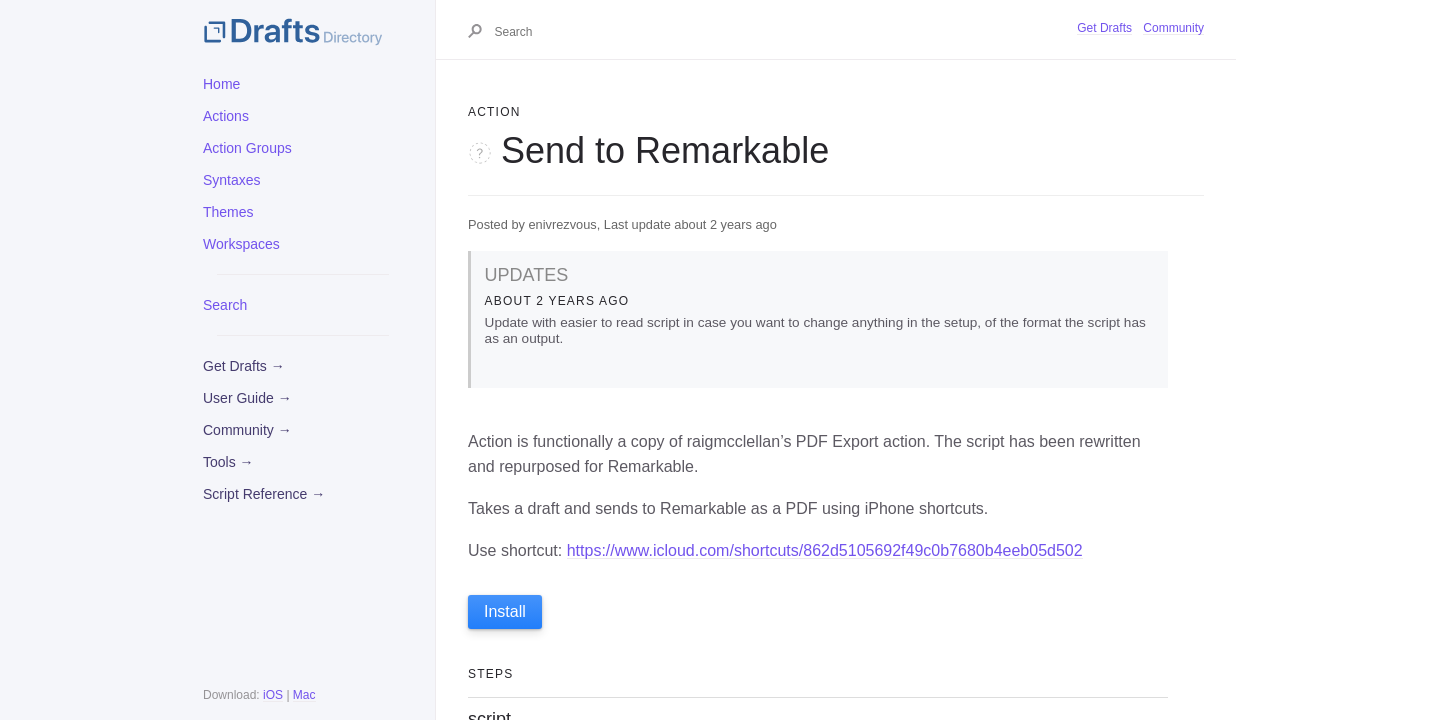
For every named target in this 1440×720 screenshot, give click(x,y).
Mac (304, 695)
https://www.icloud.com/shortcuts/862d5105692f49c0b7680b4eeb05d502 (825, 550)
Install (505, 611)
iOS (273, 695)
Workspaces (241, 244)
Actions (226, 116)
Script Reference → (264, 494)
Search (225, 305)
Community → (247, 430)
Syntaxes (232, 180)
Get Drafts (1104, 28)
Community (1173, 28)
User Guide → (247, 398)
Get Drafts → (244, 366)
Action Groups (247, 148)
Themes (228, 212)
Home (221, 84)
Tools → (228, 462)
